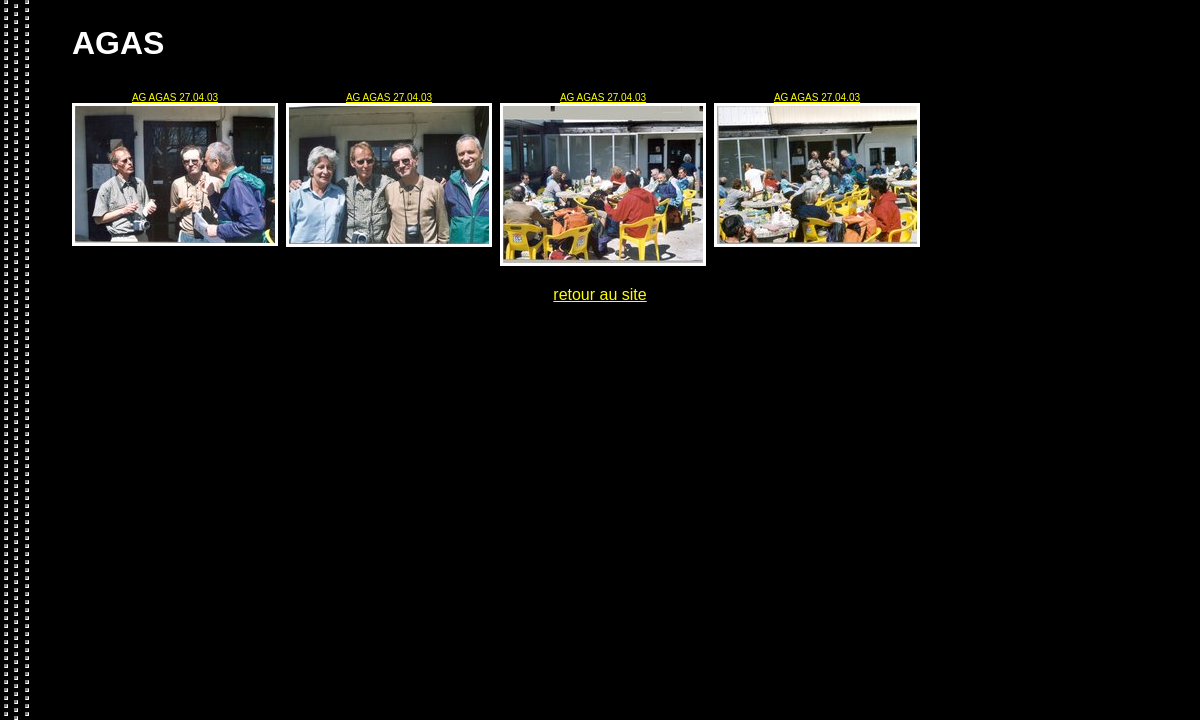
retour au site (599, 294)
